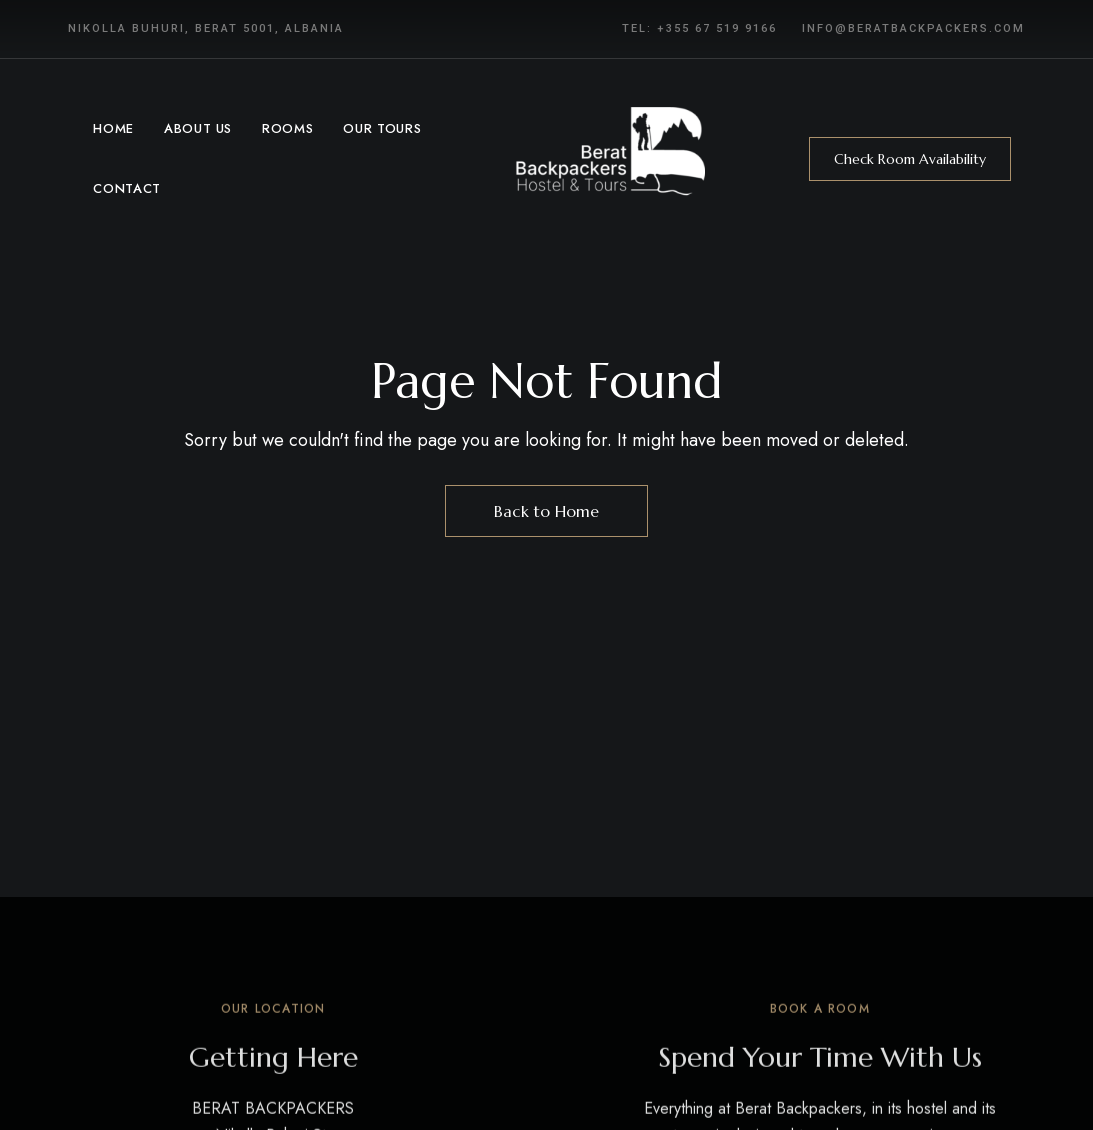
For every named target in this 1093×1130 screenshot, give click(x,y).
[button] (910, 159)
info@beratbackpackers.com (913, 28)
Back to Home (546, 511)
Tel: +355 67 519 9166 (699, 28)
